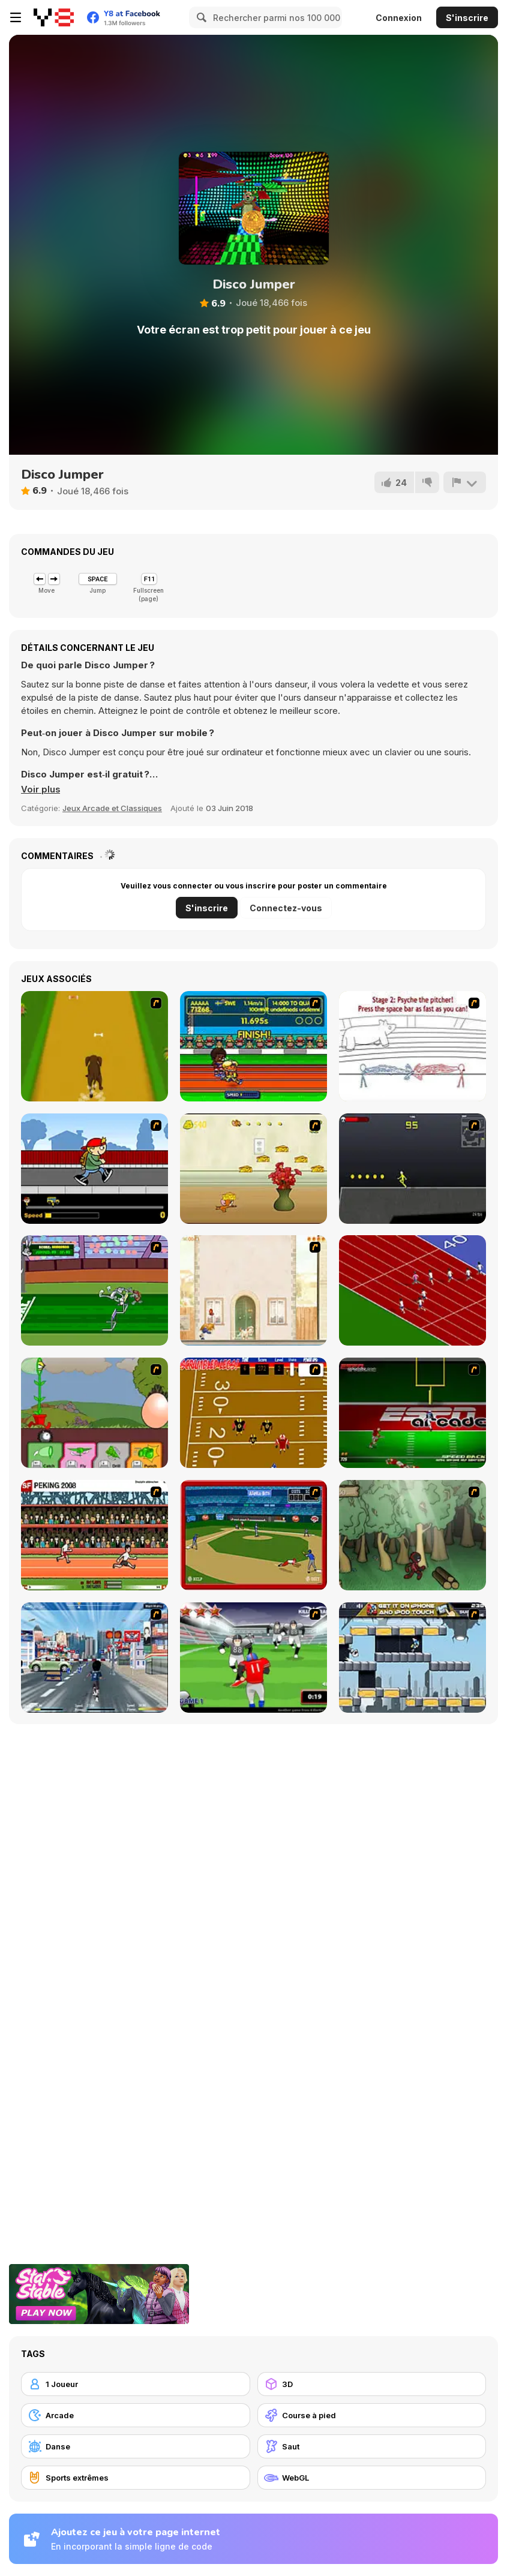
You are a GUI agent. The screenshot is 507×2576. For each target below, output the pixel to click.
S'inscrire (467, 18)
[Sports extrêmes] (135, 2478)
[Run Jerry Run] (253, 1168)
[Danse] (135, 2446)
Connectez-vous (286, 908)
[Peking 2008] (94, 1535)
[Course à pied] (372, 2415)
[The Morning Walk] (253, 1290)
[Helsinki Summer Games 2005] (253, 1046)
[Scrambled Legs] (253, 1413)
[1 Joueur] (135, 2384)
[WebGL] (372, 2478)
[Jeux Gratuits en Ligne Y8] (54, 17)
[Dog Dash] (94, 1046)
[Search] (200, 17)
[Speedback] (412, 1413)
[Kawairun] (412, 1535)
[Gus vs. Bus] (94, 1168)
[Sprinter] (412, 1290)
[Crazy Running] (94, 1657)
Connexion (399, 18)
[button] (41, 789)
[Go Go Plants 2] (94, 1413)
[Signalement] (464, 482)
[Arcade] (135, 2415)
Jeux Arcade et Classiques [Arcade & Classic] (112, 808)
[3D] (372, 2384)
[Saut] (372, 2446)
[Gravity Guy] (412, 1657)
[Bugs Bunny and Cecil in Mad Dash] (94, 1290)
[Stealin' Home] (253, 1535)
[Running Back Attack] (253, 1657)
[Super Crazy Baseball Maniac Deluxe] (412, 1046)
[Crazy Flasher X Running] (412, 1168)
